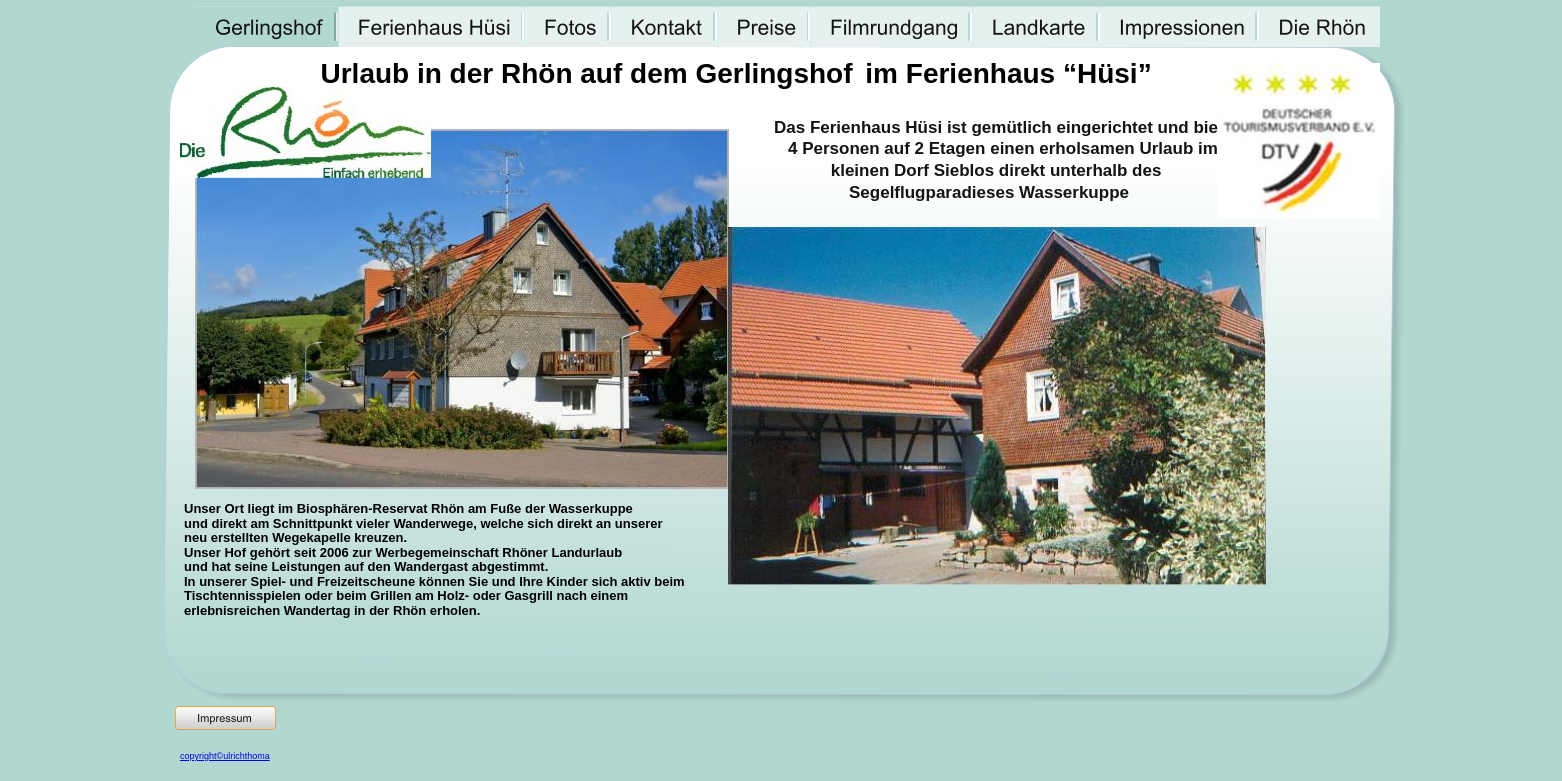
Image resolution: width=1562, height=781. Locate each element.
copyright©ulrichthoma (225, 756)
